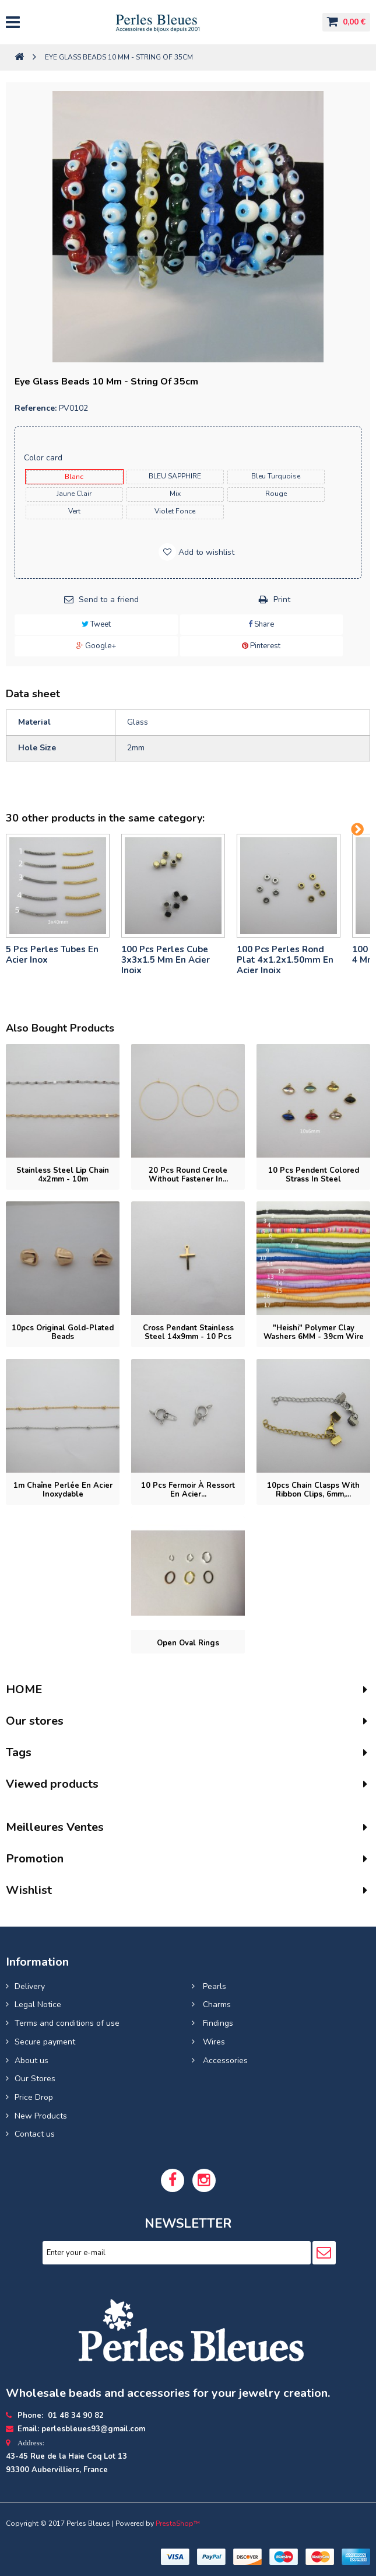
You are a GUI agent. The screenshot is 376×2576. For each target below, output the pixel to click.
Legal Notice (38, 2004)
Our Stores (35, 2078)
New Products (41, 2115)
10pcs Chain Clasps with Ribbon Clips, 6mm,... (313, 1490)
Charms (216, 2004)
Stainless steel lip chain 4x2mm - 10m (62, 1174)
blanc (74, 476)
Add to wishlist (205, 552)
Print (281, 599)
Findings (217, 2023)
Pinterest (261, 646)
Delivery (30, 1986)
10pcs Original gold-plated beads (63, 1332)
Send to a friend (109, 599)
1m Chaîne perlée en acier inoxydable (63, 1490)
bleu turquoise (275, 476)
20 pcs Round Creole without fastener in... (188, 1174)
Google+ (96, 646)
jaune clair (74, 493)
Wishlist (29, 1890)
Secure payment (45, 2041)
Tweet (96, 624)
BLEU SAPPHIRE (175, 476)
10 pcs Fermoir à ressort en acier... (188, 1490)
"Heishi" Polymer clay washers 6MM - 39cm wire (313, 1332)
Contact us (35, 2134)
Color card (44, 457)
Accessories (224, 2060)
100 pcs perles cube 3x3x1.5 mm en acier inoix (165, 959)
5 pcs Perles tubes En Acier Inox (52, 954)
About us (31, 2060)
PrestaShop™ (178, 2523)
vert (74, 511)
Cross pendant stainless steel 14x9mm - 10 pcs (188, 1332)
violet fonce (174, 511)
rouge (276, 493)
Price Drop (34, 2097)
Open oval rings (188, 1643)
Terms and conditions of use (67, 2023)
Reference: (36, 408)
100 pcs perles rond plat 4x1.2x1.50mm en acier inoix (285, 959)
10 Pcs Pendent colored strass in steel (313, 1174)
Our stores (35, 1721)
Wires (213, 2041)
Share (261, 624)
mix (175, 493)
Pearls (213, 1986)
